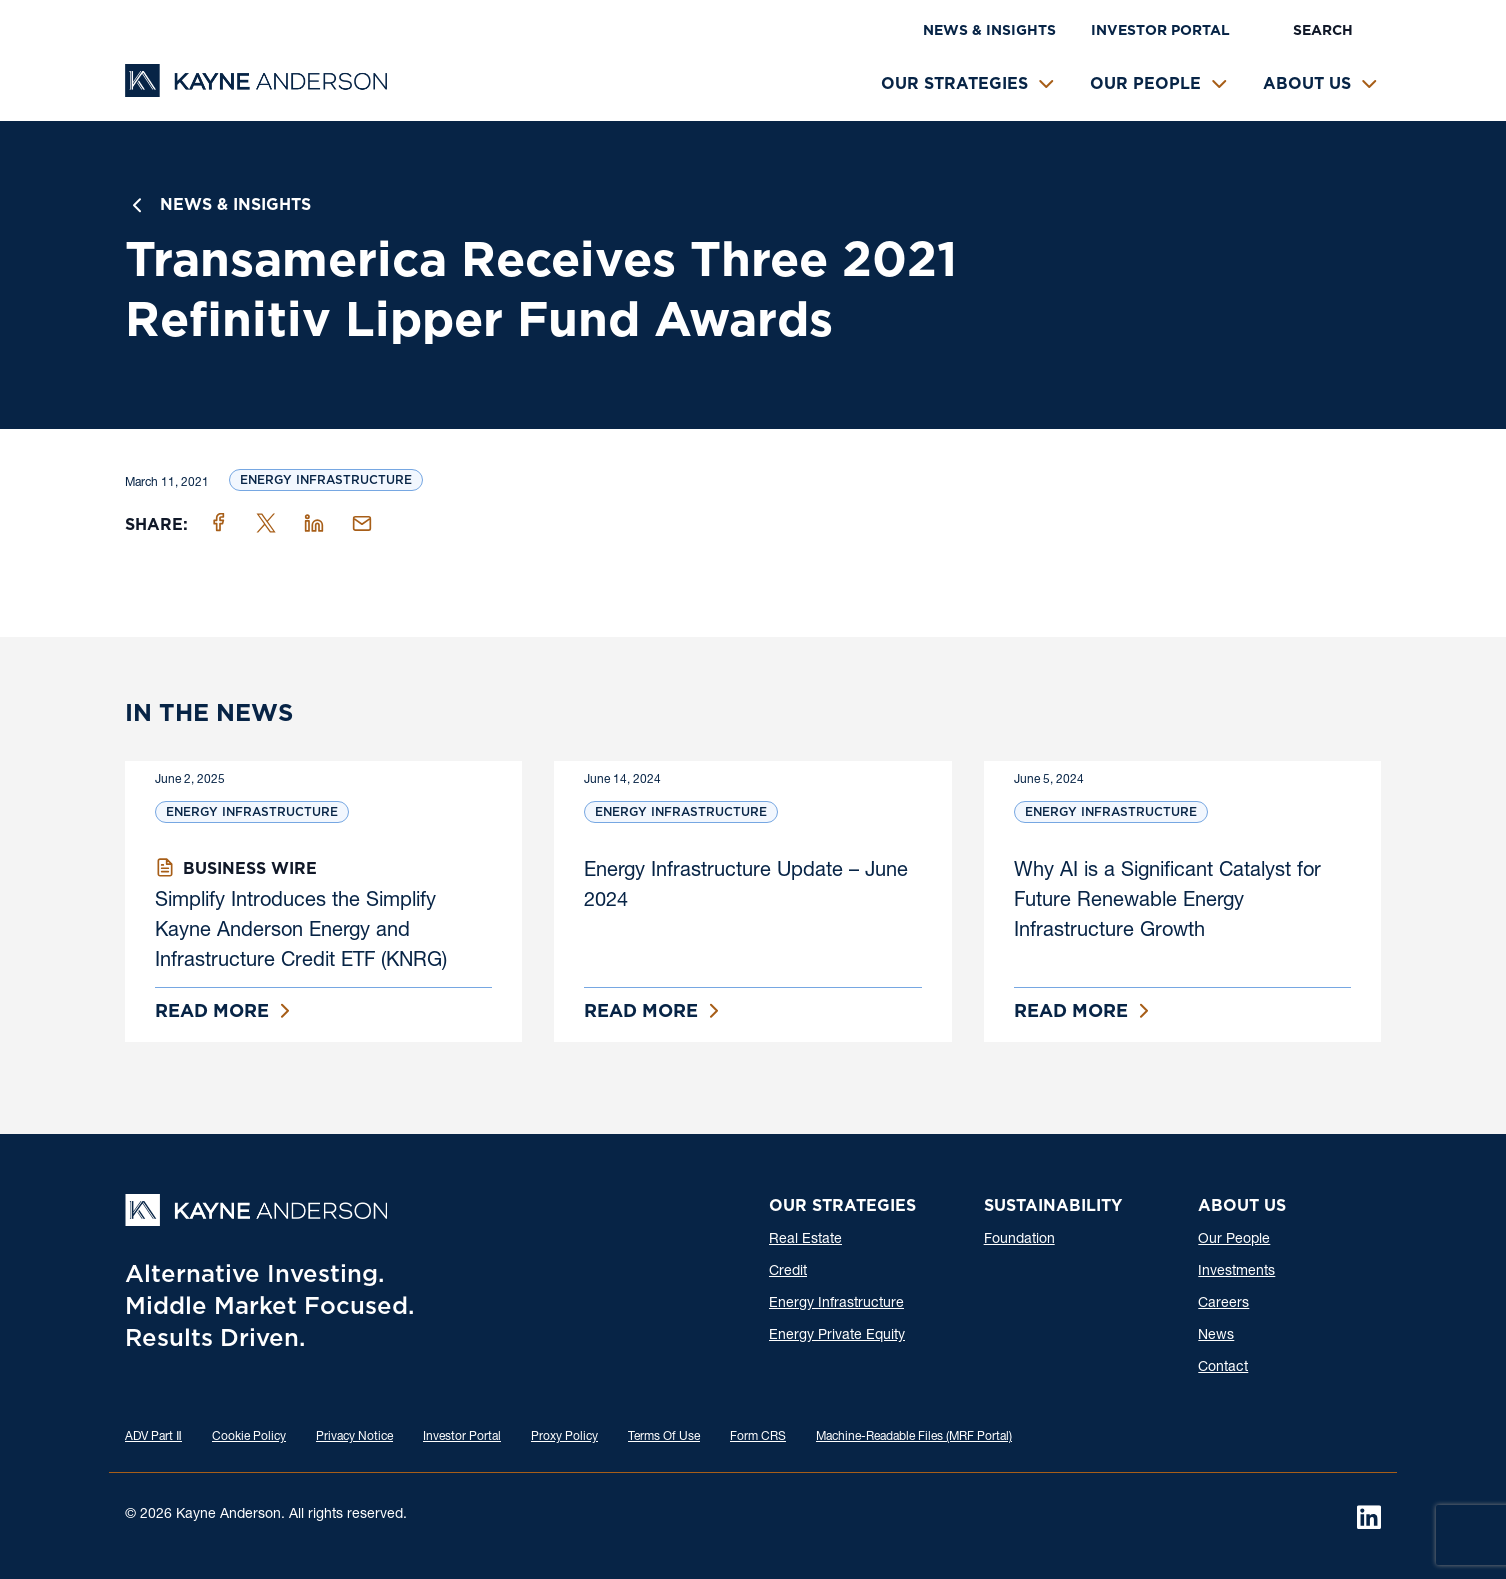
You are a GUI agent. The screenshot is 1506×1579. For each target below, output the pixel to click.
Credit (788, 1272)
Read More (212, 1010)
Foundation (1019, 1240)
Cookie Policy (249, 1437)
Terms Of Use (664, 1437)
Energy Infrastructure (326, 479)
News (1216, 1336)
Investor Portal (1160, 30)
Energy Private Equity (837, 1336)
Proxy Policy (564, 1437)
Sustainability (1053, 1205)
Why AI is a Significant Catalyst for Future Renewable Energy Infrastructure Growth (1167, 902)
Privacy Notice (354, 1437)
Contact (1223, 1368)
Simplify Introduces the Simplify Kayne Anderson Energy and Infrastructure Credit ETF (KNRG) (301, 932)
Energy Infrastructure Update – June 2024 (746, 887)
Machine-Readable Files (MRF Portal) (914, 1437)
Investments (1236, 1272)
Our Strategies (954, 83)
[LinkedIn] (1369, 1517)
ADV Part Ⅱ (153, 1437)
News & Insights (989, 30)
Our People (1145, 83)
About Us (1307, 83)
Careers (1223, 1304)
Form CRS (758, 1437)
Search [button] (1323, 30)
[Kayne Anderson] (256, 90)
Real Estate (805, 1240)
